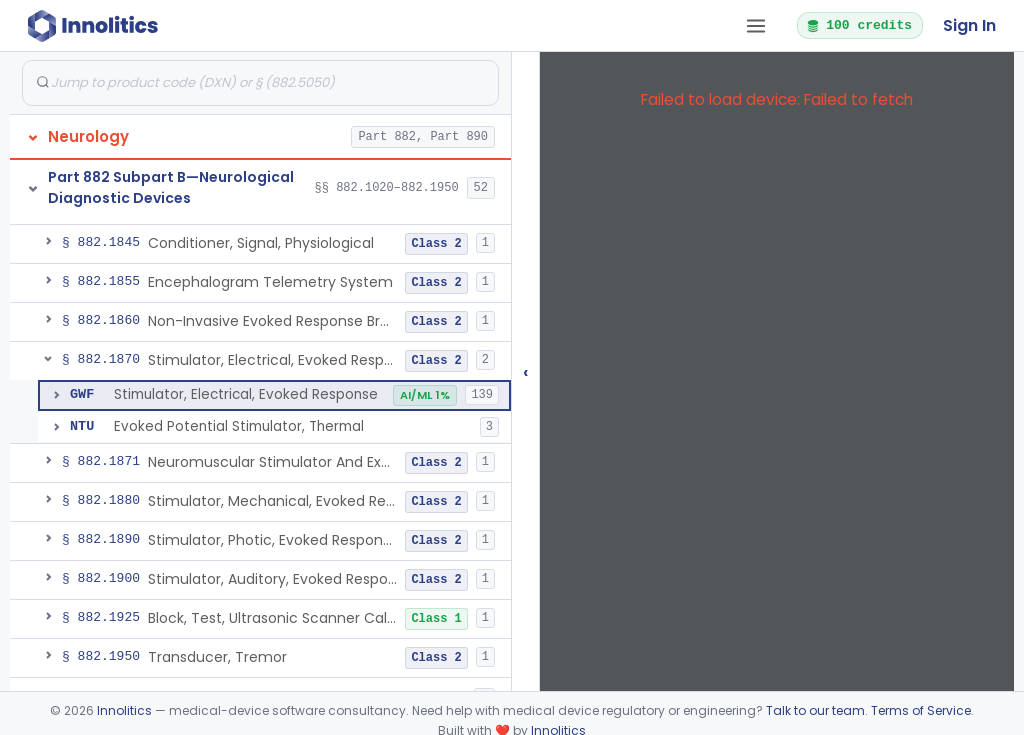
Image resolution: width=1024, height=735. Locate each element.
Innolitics (124, 710)
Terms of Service (921, 710)
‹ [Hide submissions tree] (526, 371)
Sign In (969, 25)
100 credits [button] (859, 25)
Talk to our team (815, 710)
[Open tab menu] (756, 26)
